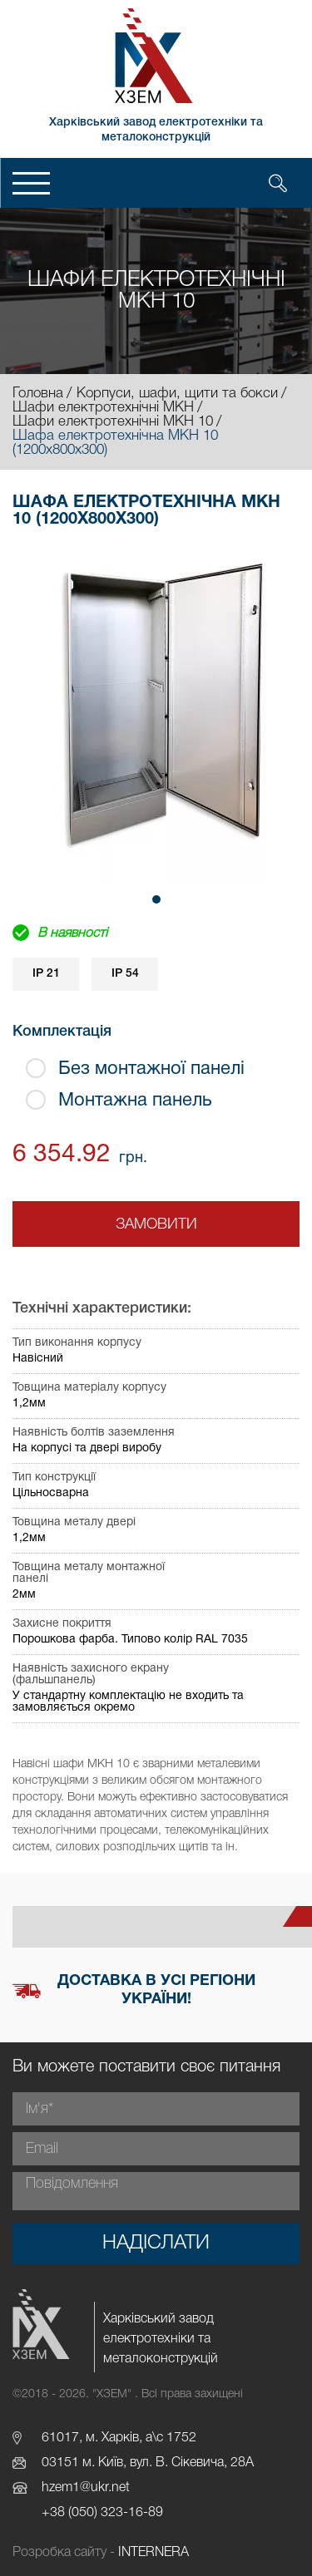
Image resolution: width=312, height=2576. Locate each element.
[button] (156, 899)
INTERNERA (153, 2553)
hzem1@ (66, 2488)
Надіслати (156, 2243)
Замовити (156, 1224)
